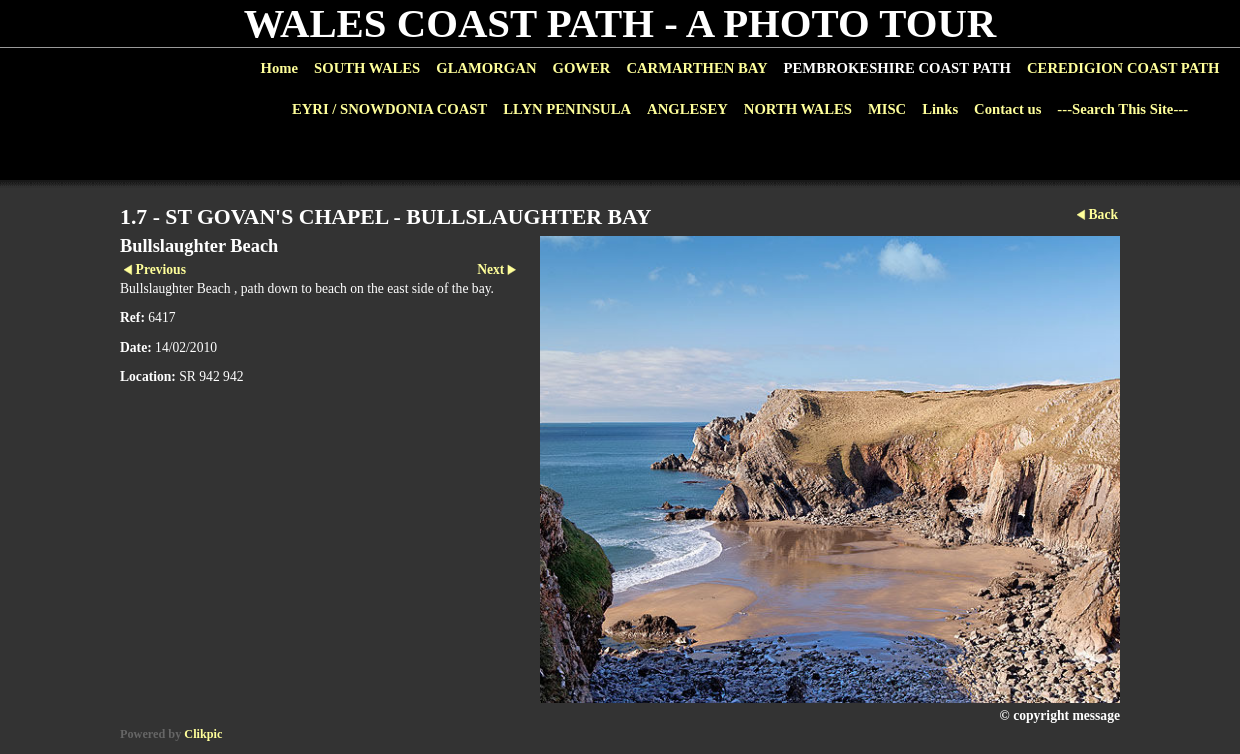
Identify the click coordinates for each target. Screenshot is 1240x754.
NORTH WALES (798, 109)
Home (279, 68)
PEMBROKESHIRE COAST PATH (897, 68)
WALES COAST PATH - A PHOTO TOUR (620, 23)
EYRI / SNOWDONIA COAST (389, 109)
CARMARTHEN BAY (696, 68)
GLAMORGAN (486, 68)
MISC (887, 109)
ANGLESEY (687, 109)
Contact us (1007, 109)
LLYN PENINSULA (567, 109)
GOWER (581, 68)
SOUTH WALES (367, 68)
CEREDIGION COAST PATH (1123, 68)
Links (940, 109)
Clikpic (203, 734)
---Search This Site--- (1122, 109)
